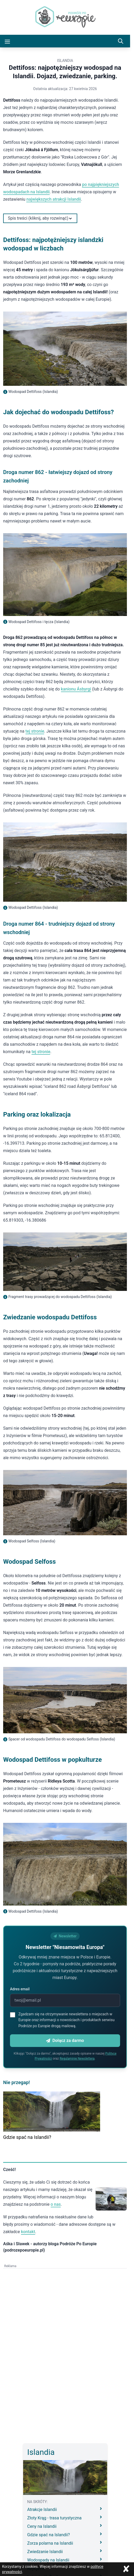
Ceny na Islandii (65, 2526)
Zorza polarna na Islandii (65, 2543)
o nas (56, 2204)
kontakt (28, 2231)
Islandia (65, 60)
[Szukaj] (120, 41)
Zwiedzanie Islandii (65, 2551)
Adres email (20, 1989)
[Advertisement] (67, 2305)
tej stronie (34, 731)
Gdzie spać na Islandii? (27, 2137)
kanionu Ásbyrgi (76, 689)
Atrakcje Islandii (65, 2509)
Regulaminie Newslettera (77, 2058)
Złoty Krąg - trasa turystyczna (65, 2517)
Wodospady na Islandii (65, 2560)
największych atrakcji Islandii (53, 199)
